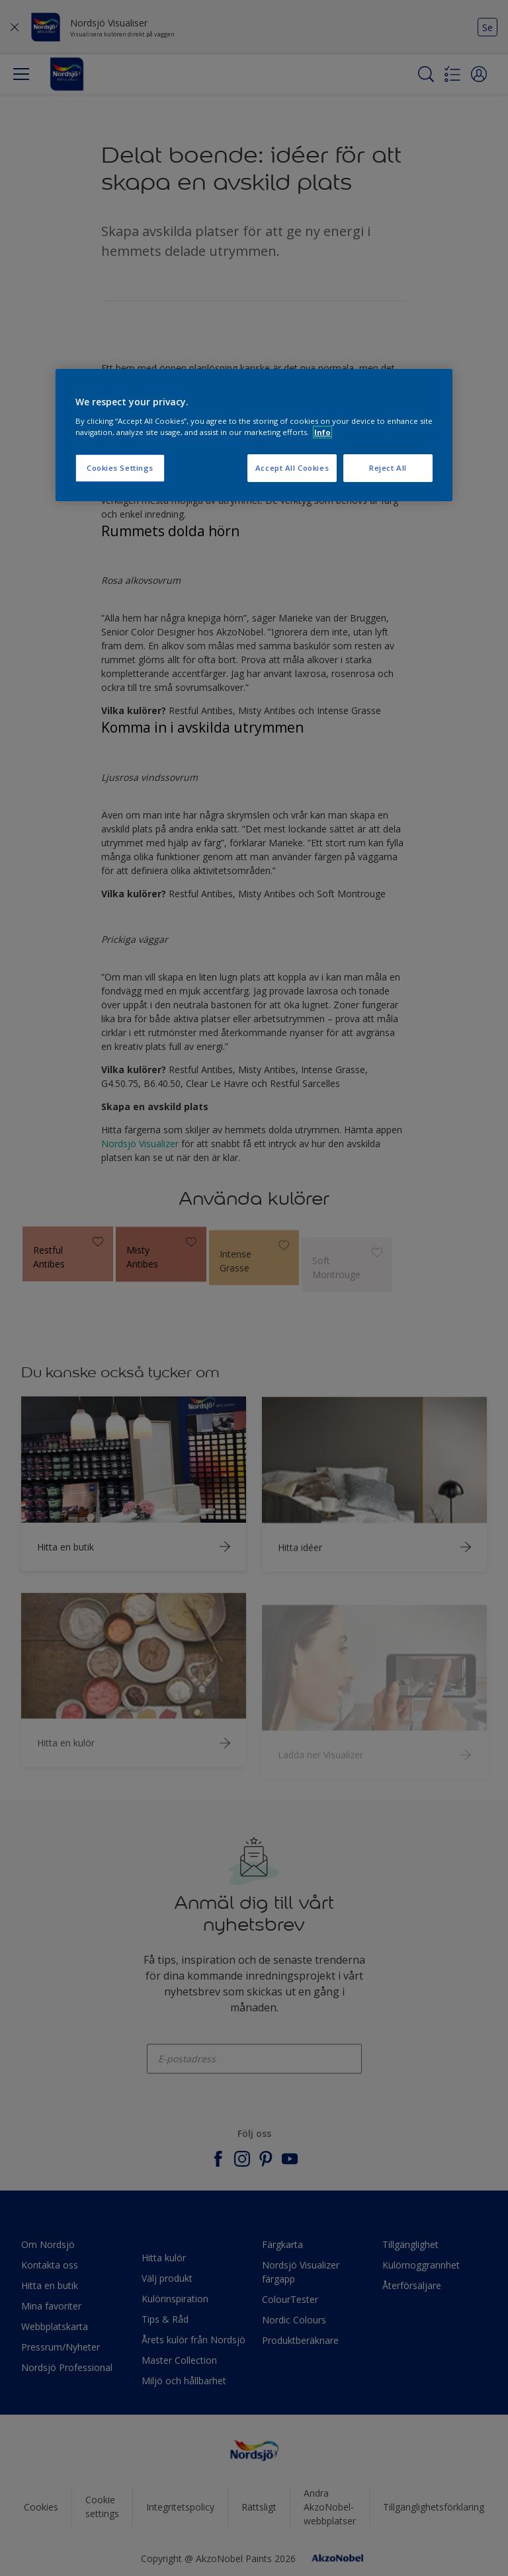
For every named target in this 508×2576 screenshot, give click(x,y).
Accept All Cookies (292, 468)
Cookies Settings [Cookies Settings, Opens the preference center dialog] (120, 468)
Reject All (388, 468)
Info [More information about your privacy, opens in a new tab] (322, 432)
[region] (254, 435)
